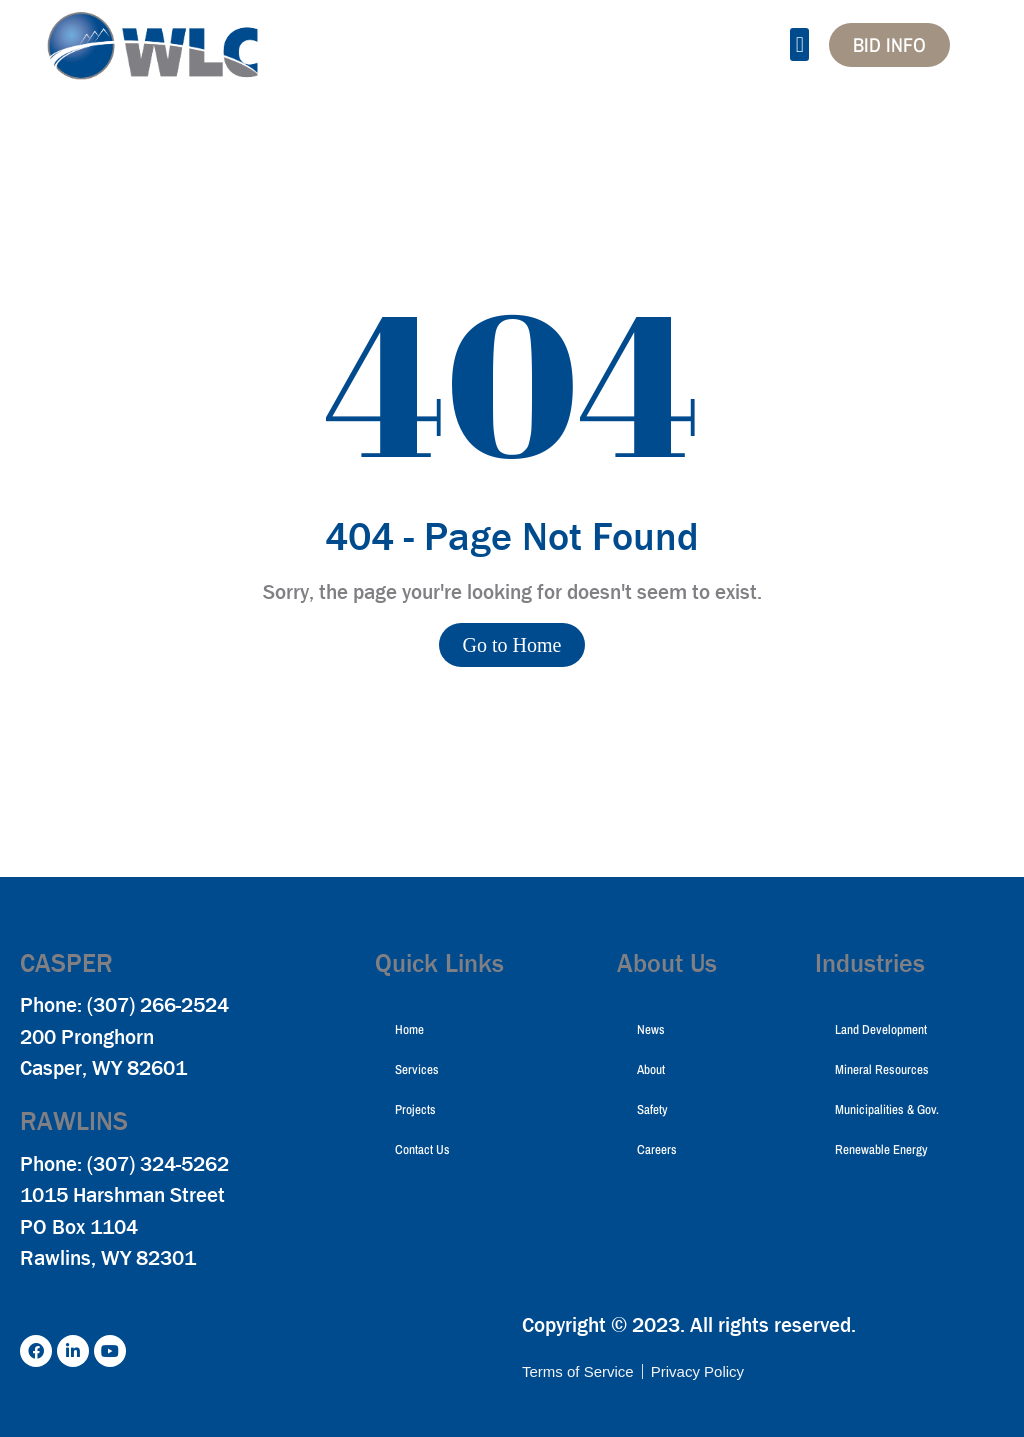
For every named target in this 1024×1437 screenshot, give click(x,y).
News (651, 1029)
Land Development (881, 1029)
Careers (657, 1149)
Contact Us (422, 1149)
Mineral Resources (882, 1069)
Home (409, 1029)
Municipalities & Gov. (887, 1109)
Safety (652, 1109)
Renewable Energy (881, 1149)
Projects (415, 1109)
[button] (799, 44)
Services (417, 1069)
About (651, 1069)
